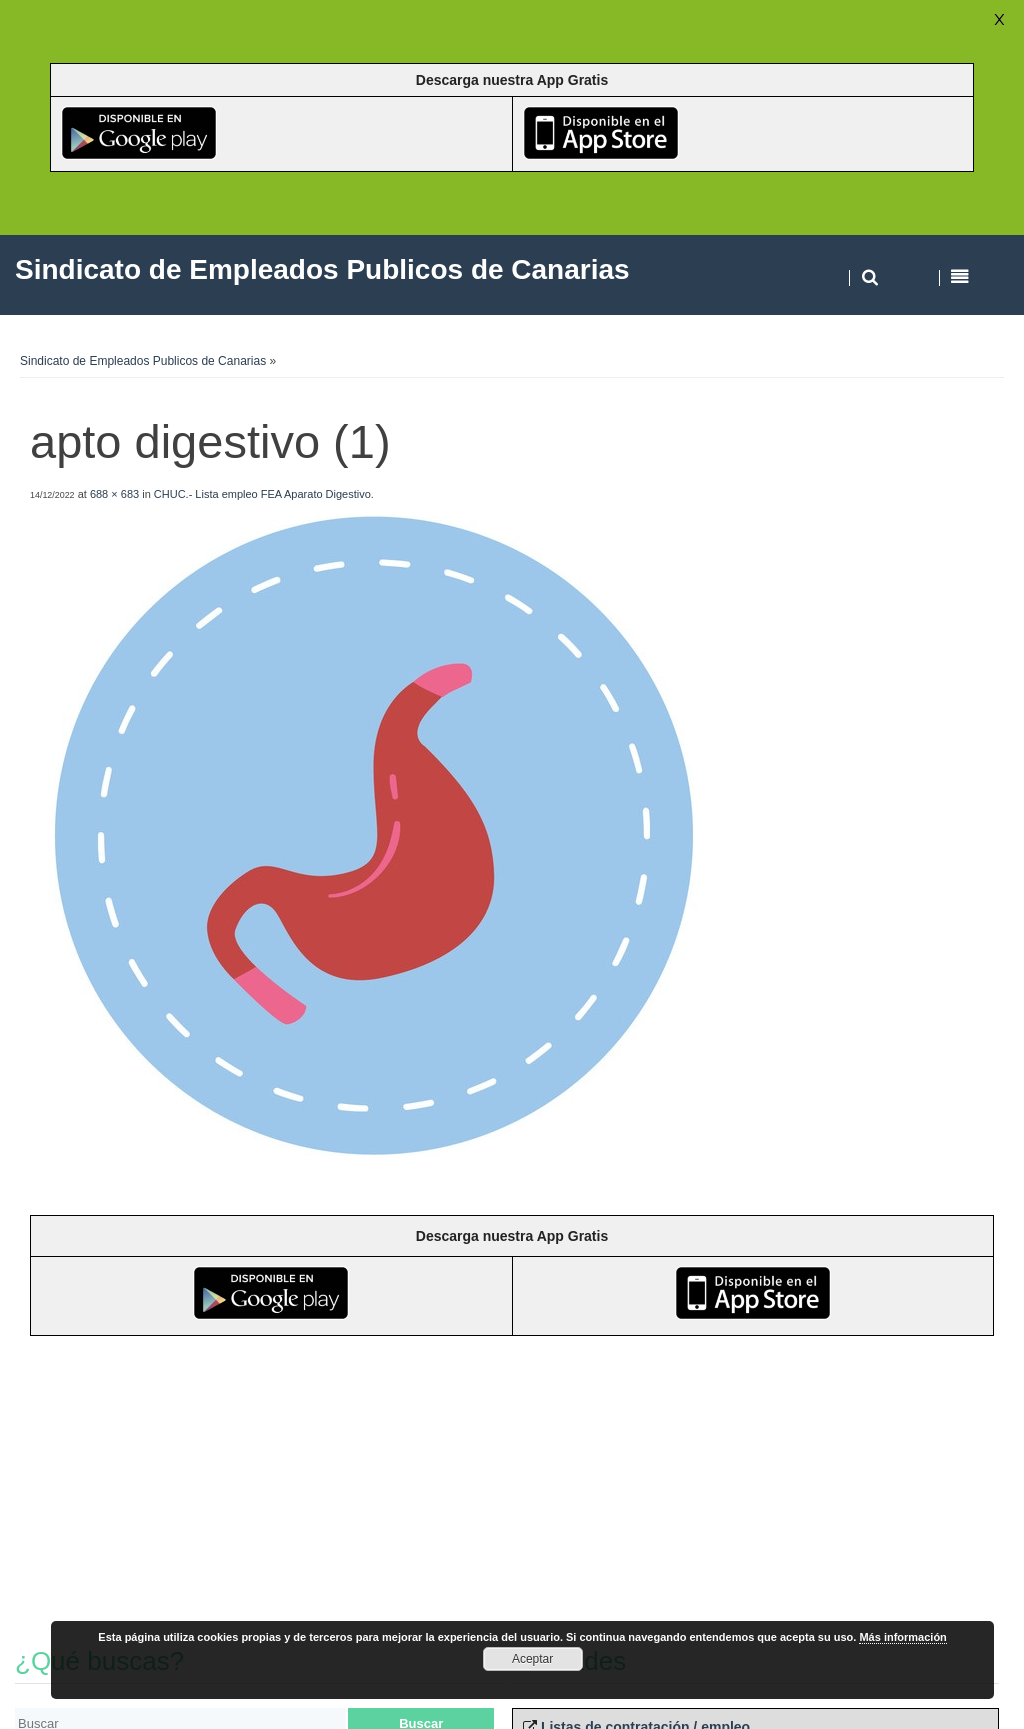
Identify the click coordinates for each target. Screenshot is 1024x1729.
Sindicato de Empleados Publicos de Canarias (143, 361)
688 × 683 (114, 494)
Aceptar (532, 1659)
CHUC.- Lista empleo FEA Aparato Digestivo (262, 494)
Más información (902, 1637)
